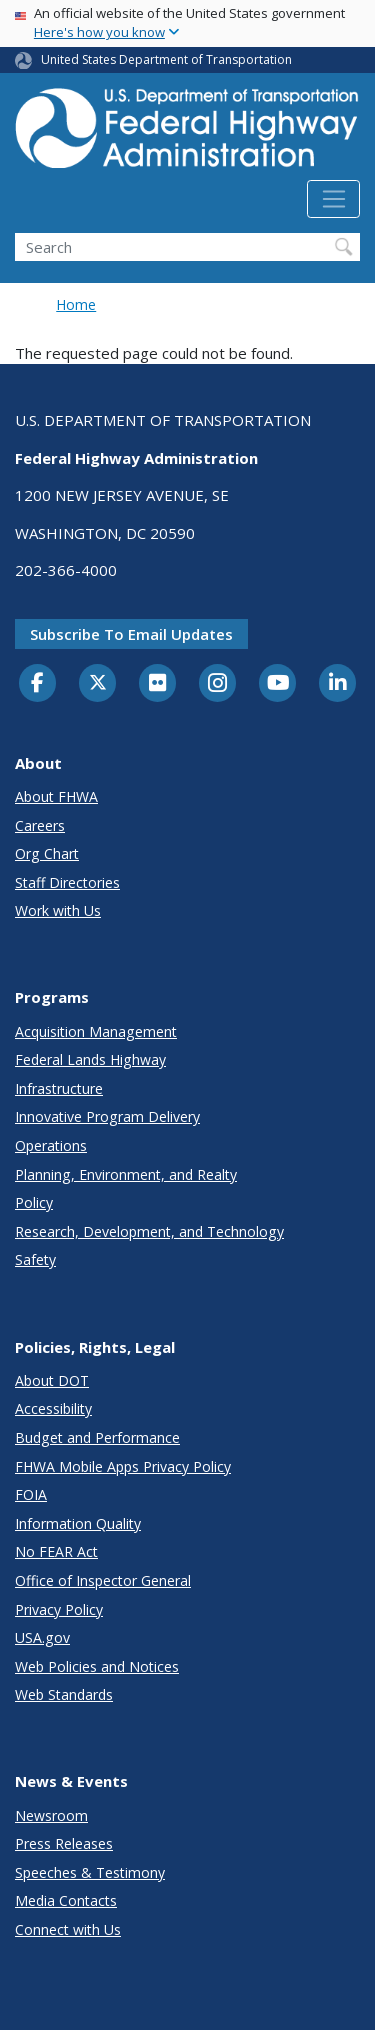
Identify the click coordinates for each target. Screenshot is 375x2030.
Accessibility (53, 1408)
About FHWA (56, 796)
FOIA (31, 1494)
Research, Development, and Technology (149, 1231)
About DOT (52, 1380)
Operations (51, 1145)
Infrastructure (59, 1088)
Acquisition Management (96, 1031)
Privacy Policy (59, 1609)
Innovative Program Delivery (107, 1116)
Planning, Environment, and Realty (126, 1174)
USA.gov (42, 1637)
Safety (35, 1259)
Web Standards (64, 1694)
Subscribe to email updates (131, 634)
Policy (34, 1202)
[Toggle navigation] (333, 199)
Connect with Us (68, 1929)
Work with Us (58, 910)
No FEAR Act (56, 1551)
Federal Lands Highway (90, 1059)
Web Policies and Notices (97, 1666)
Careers (40, 825)
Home (76, 304)
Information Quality (78, 1523)
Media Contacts (66, 1900)
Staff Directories (67, 882)
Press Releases (64, 1843)
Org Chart (47, 853)
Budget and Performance (97, 1437)
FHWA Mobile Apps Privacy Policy (123, 1466)
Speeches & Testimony (90, 1872)
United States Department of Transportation (166, 59)
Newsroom (51, 1815)
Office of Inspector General (103, 1580)
